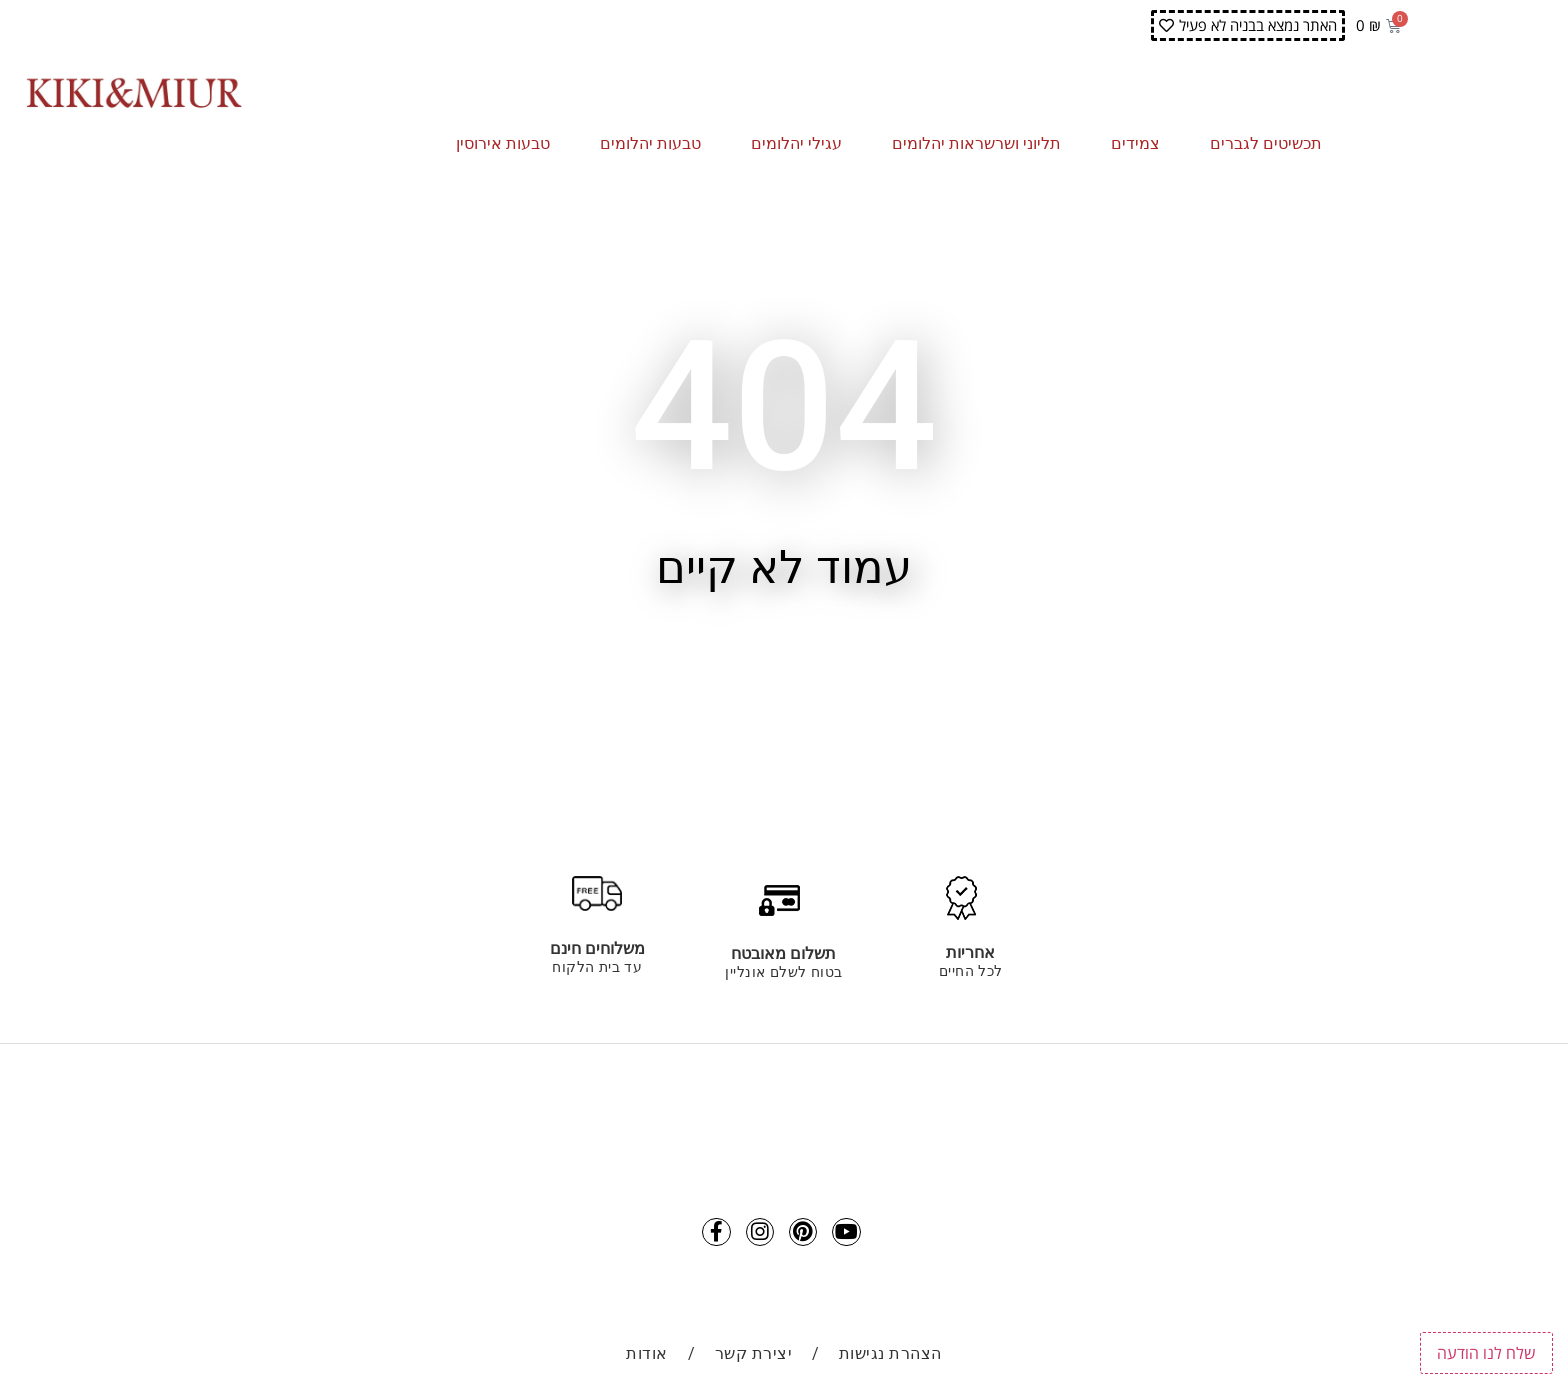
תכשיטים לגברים (1271, 144)
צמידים (1140, 144)
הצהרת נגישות (890, 1360)
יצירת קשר (753, 1360)
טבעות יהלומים (655, 144)
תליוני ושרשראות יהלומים (981, 144)
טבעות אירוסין (508, 144)
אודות (647, 1360)
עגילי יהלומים (801, 144)
